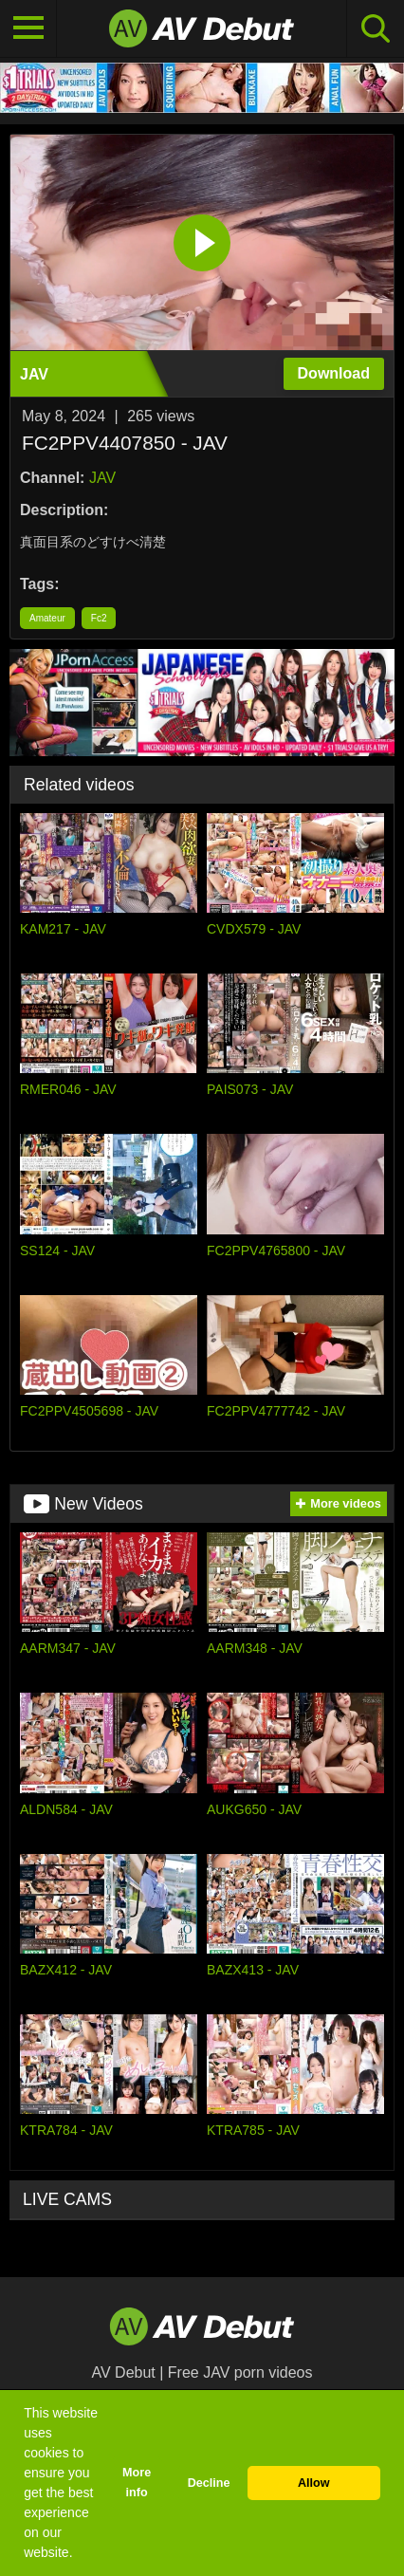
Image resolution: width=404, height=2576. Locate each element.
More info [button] (136, 2482)
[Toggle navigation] (28, 28)
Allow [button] (314, 2483)
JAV (102, 478)
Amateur (47, 618)
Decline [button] (209, 2483)
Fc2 (99, 618)
